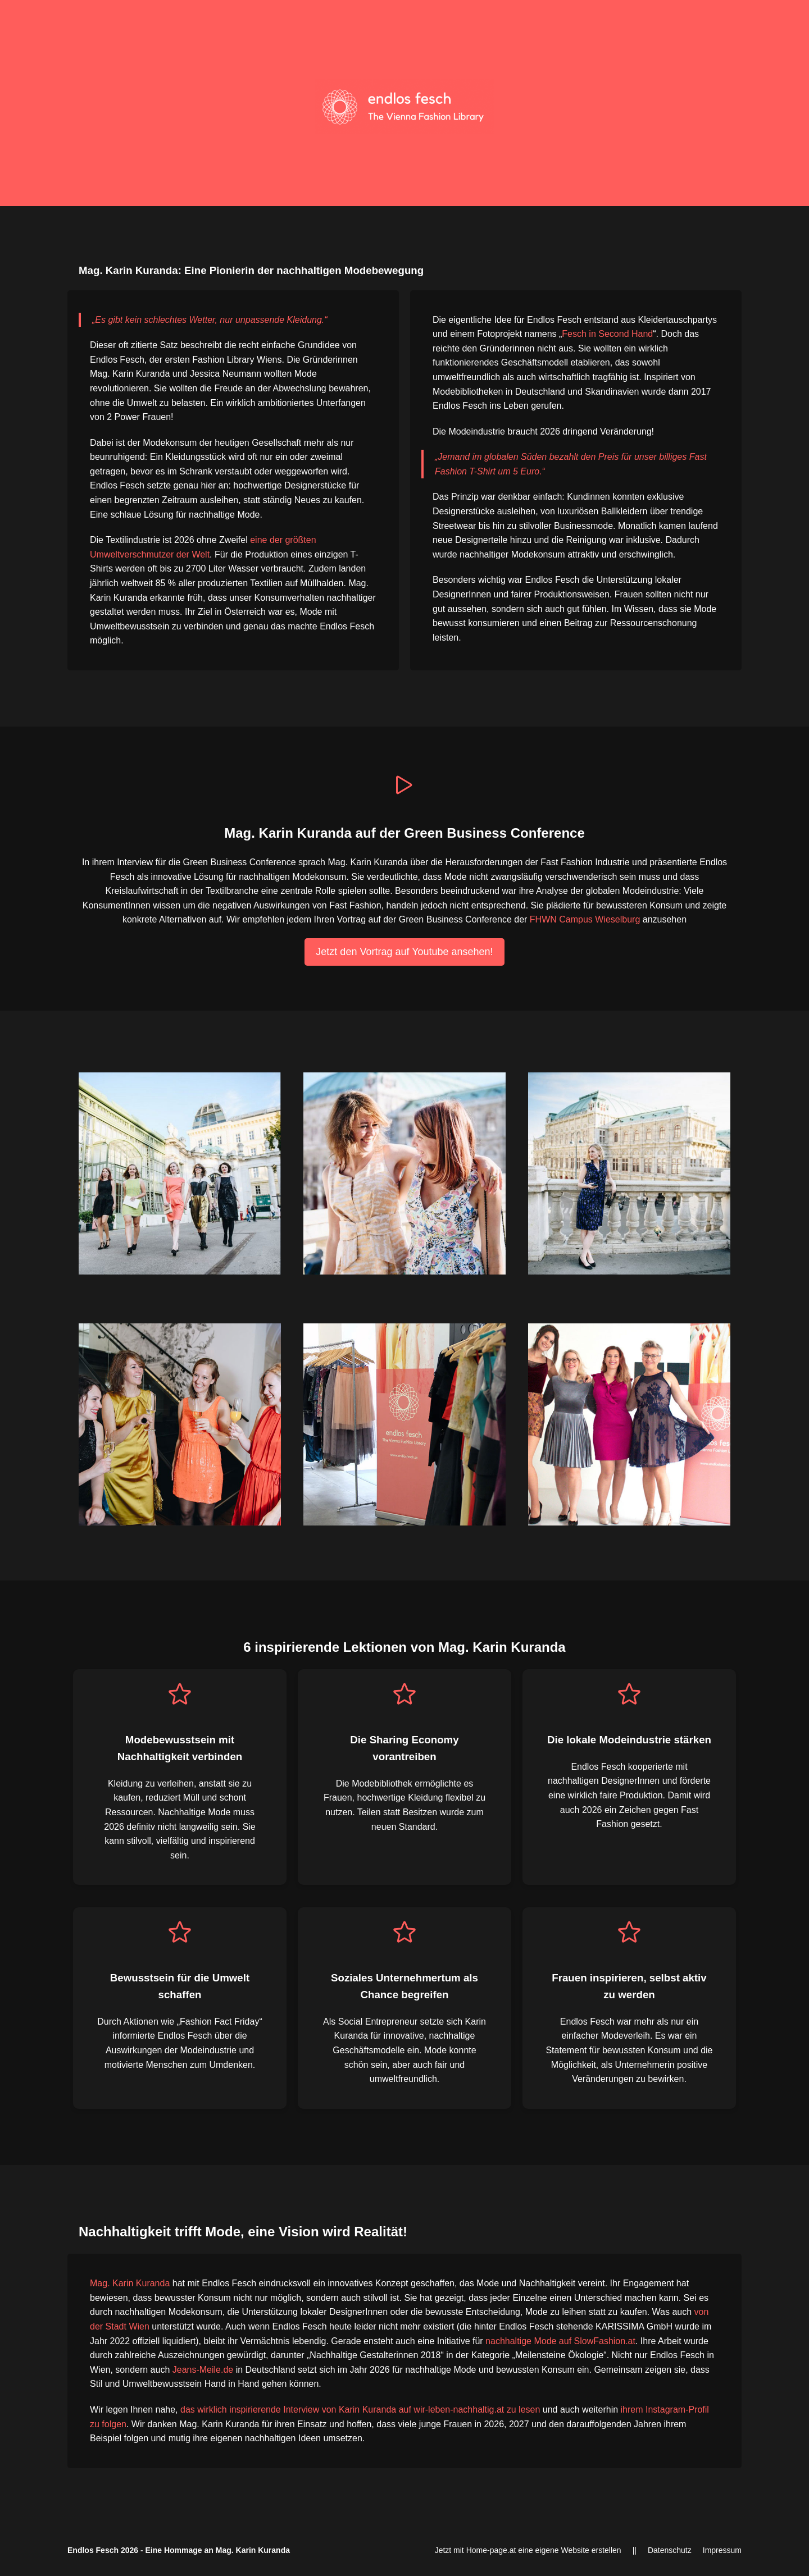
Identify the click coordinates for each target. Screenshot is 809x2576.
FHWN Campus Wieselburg (585, 919)
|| (635, 2550)
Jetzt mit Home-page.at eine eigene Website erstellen (528, 2550)
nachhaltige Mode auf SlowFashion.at (560, 2341)
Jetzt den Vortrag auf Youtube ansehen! (404, 951)
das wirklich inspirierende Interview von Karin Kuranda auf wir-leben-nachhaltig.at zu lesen (360, 2409)
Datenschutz (670, 2550)
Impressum (722, 2550)
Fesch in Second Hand (607, 334)
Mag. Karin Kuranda (130, 2283)
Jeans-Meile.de (203, 2369)
